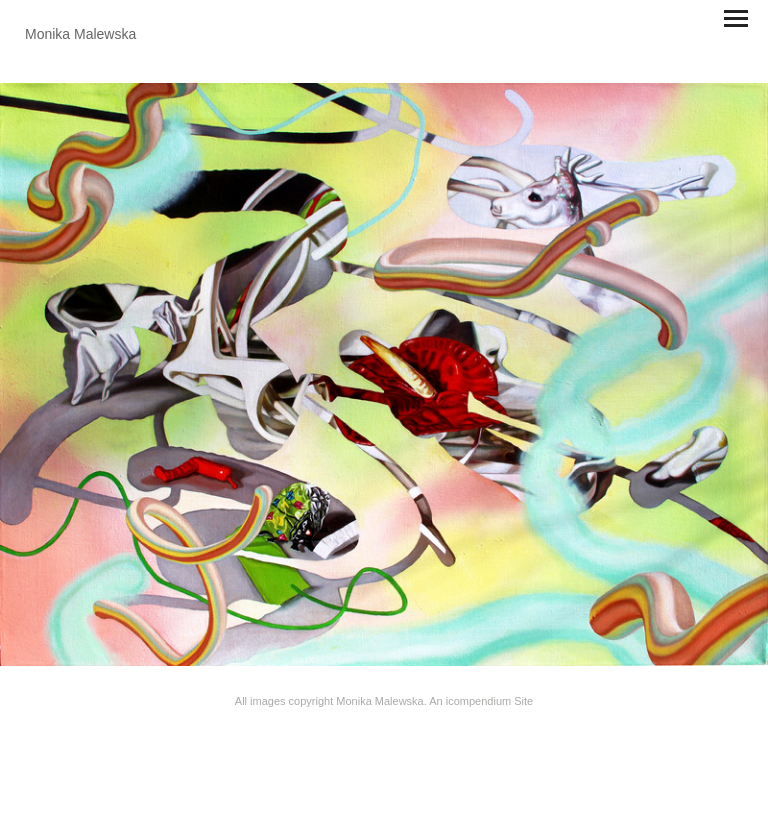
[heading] (80, 34)
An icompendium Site (481, 701)
